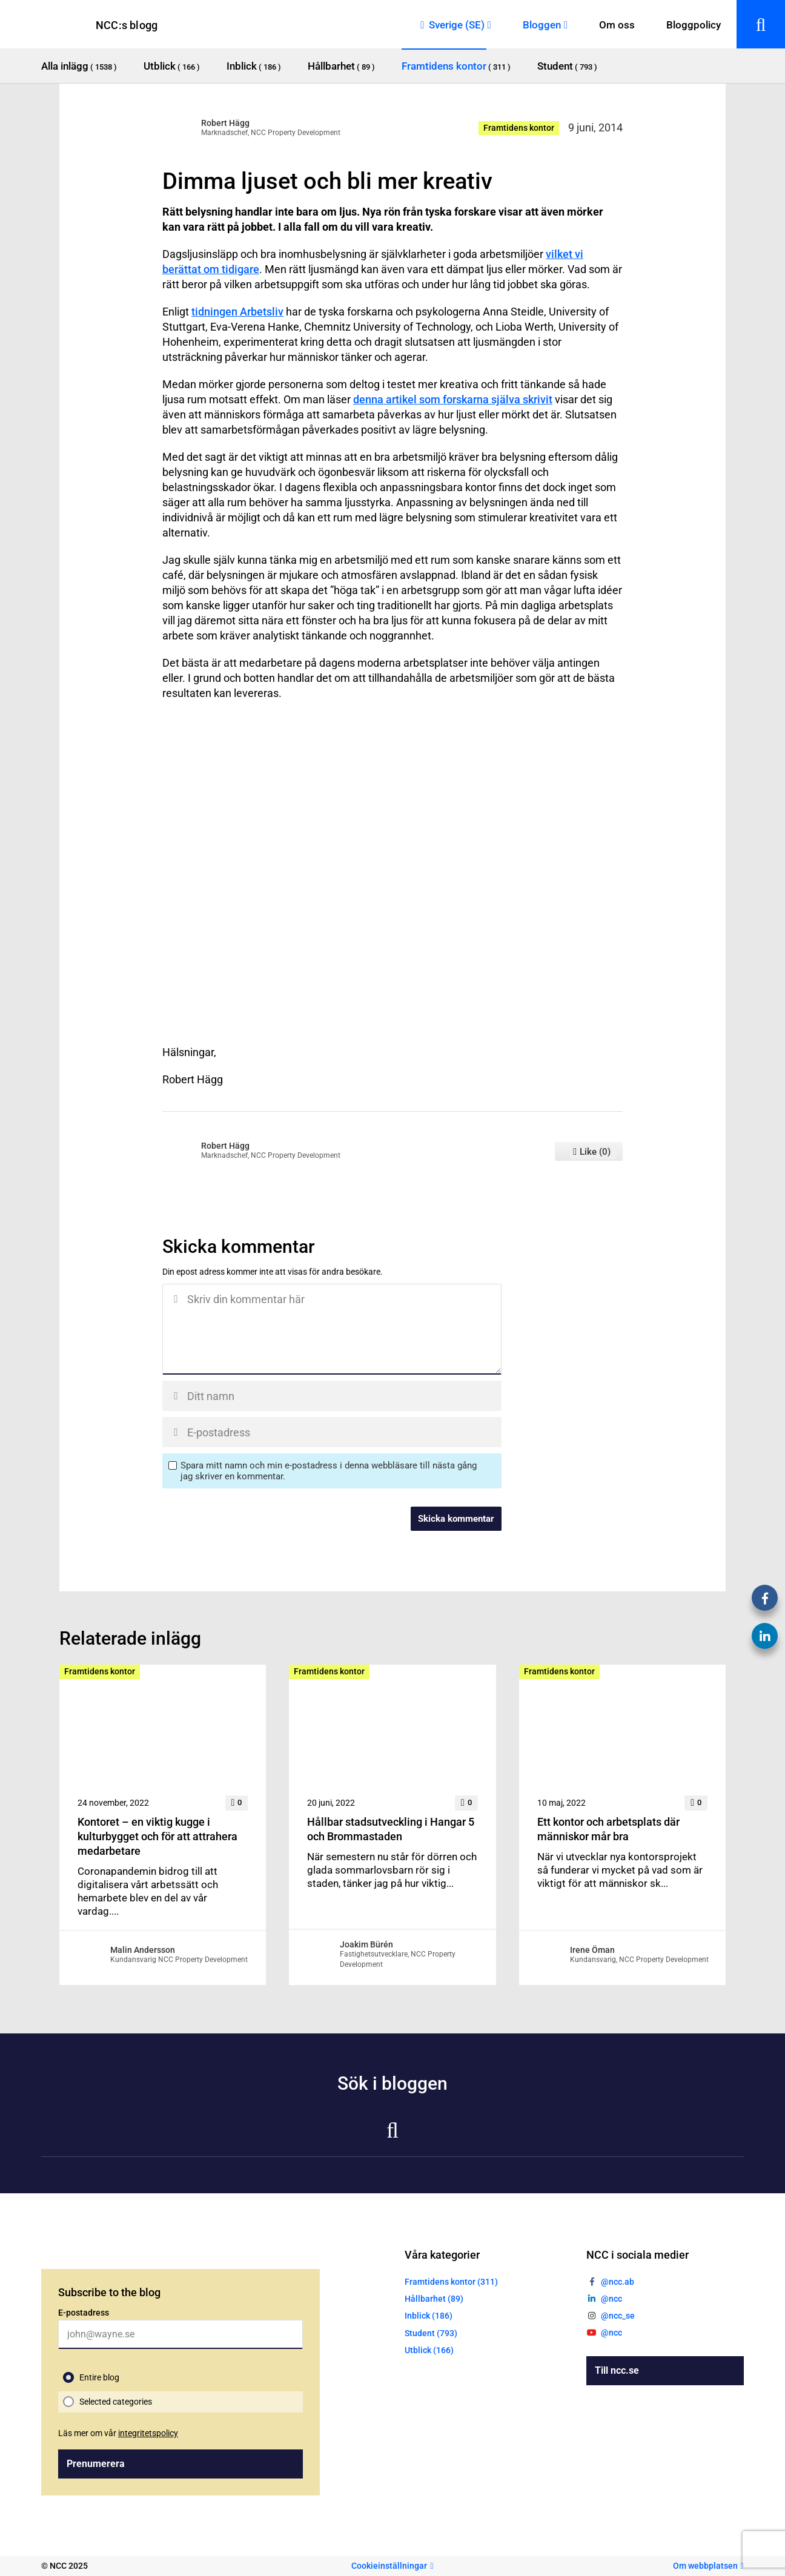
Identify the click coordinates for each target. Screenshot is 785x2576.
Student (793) (431, 2333)
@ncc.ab (617, 2282)
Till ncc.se (617, 2370)
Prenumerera (96, 2463)
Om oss (617, 25)
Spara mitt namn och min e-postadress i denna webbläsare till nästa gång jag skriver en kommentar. (329, 1471)
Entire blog (99, 2377)
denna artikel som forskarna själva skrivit (452, 399)
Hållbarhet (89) (434, 2299)
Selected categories (115, 2401)
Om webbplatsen (705, 2566)
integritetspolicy (148, 2433)
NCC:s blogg (126, 25)
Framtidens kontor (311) (451, 2282)
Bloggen (542, 25)
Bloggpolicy (693, 25)
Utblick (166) (429, 2350)
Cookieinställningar (389, 2566)
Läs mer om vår (118, 2433)
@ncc (611, 2299)
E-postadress (83, 2312)
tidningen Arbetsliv (237, 311)
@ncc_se (618, 2315)
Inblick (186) (428, 2315)
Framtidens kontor (518, 128)
